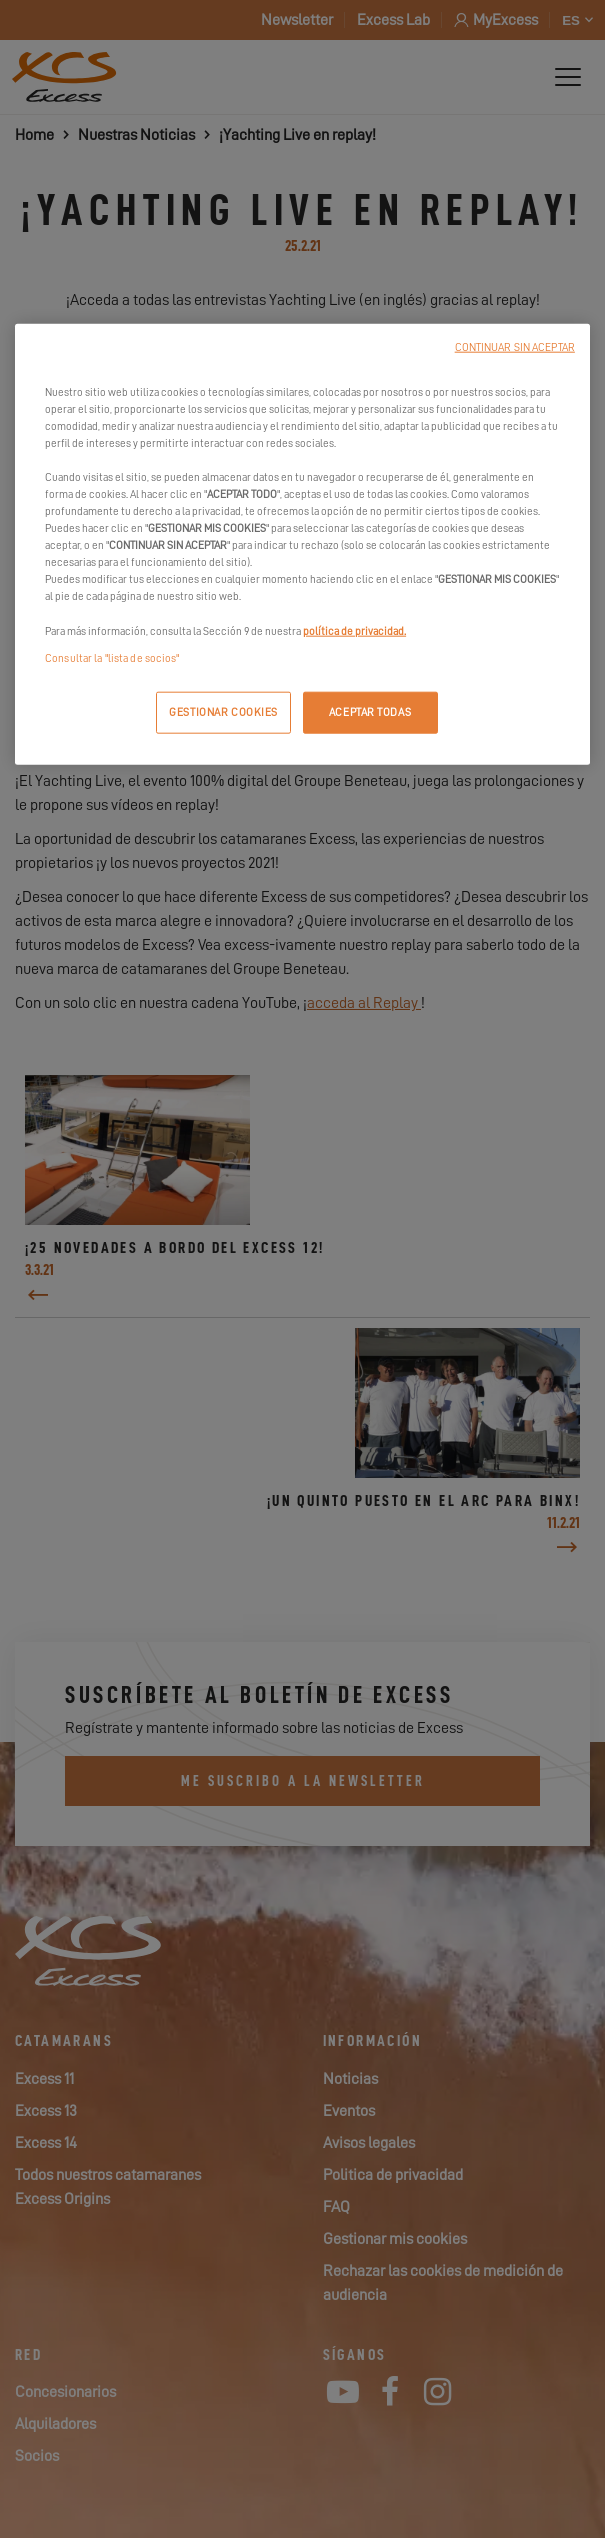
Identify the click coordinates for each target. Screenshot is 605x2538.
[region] (302, 543)
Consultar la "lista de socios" (112, 657)
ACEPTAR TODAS (370, 711)
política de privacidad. (354, 630)
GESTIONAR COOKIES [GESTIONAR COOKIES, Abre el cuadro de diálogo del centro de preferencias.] (223, 711)
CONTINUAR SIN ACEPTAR (515, 346)
